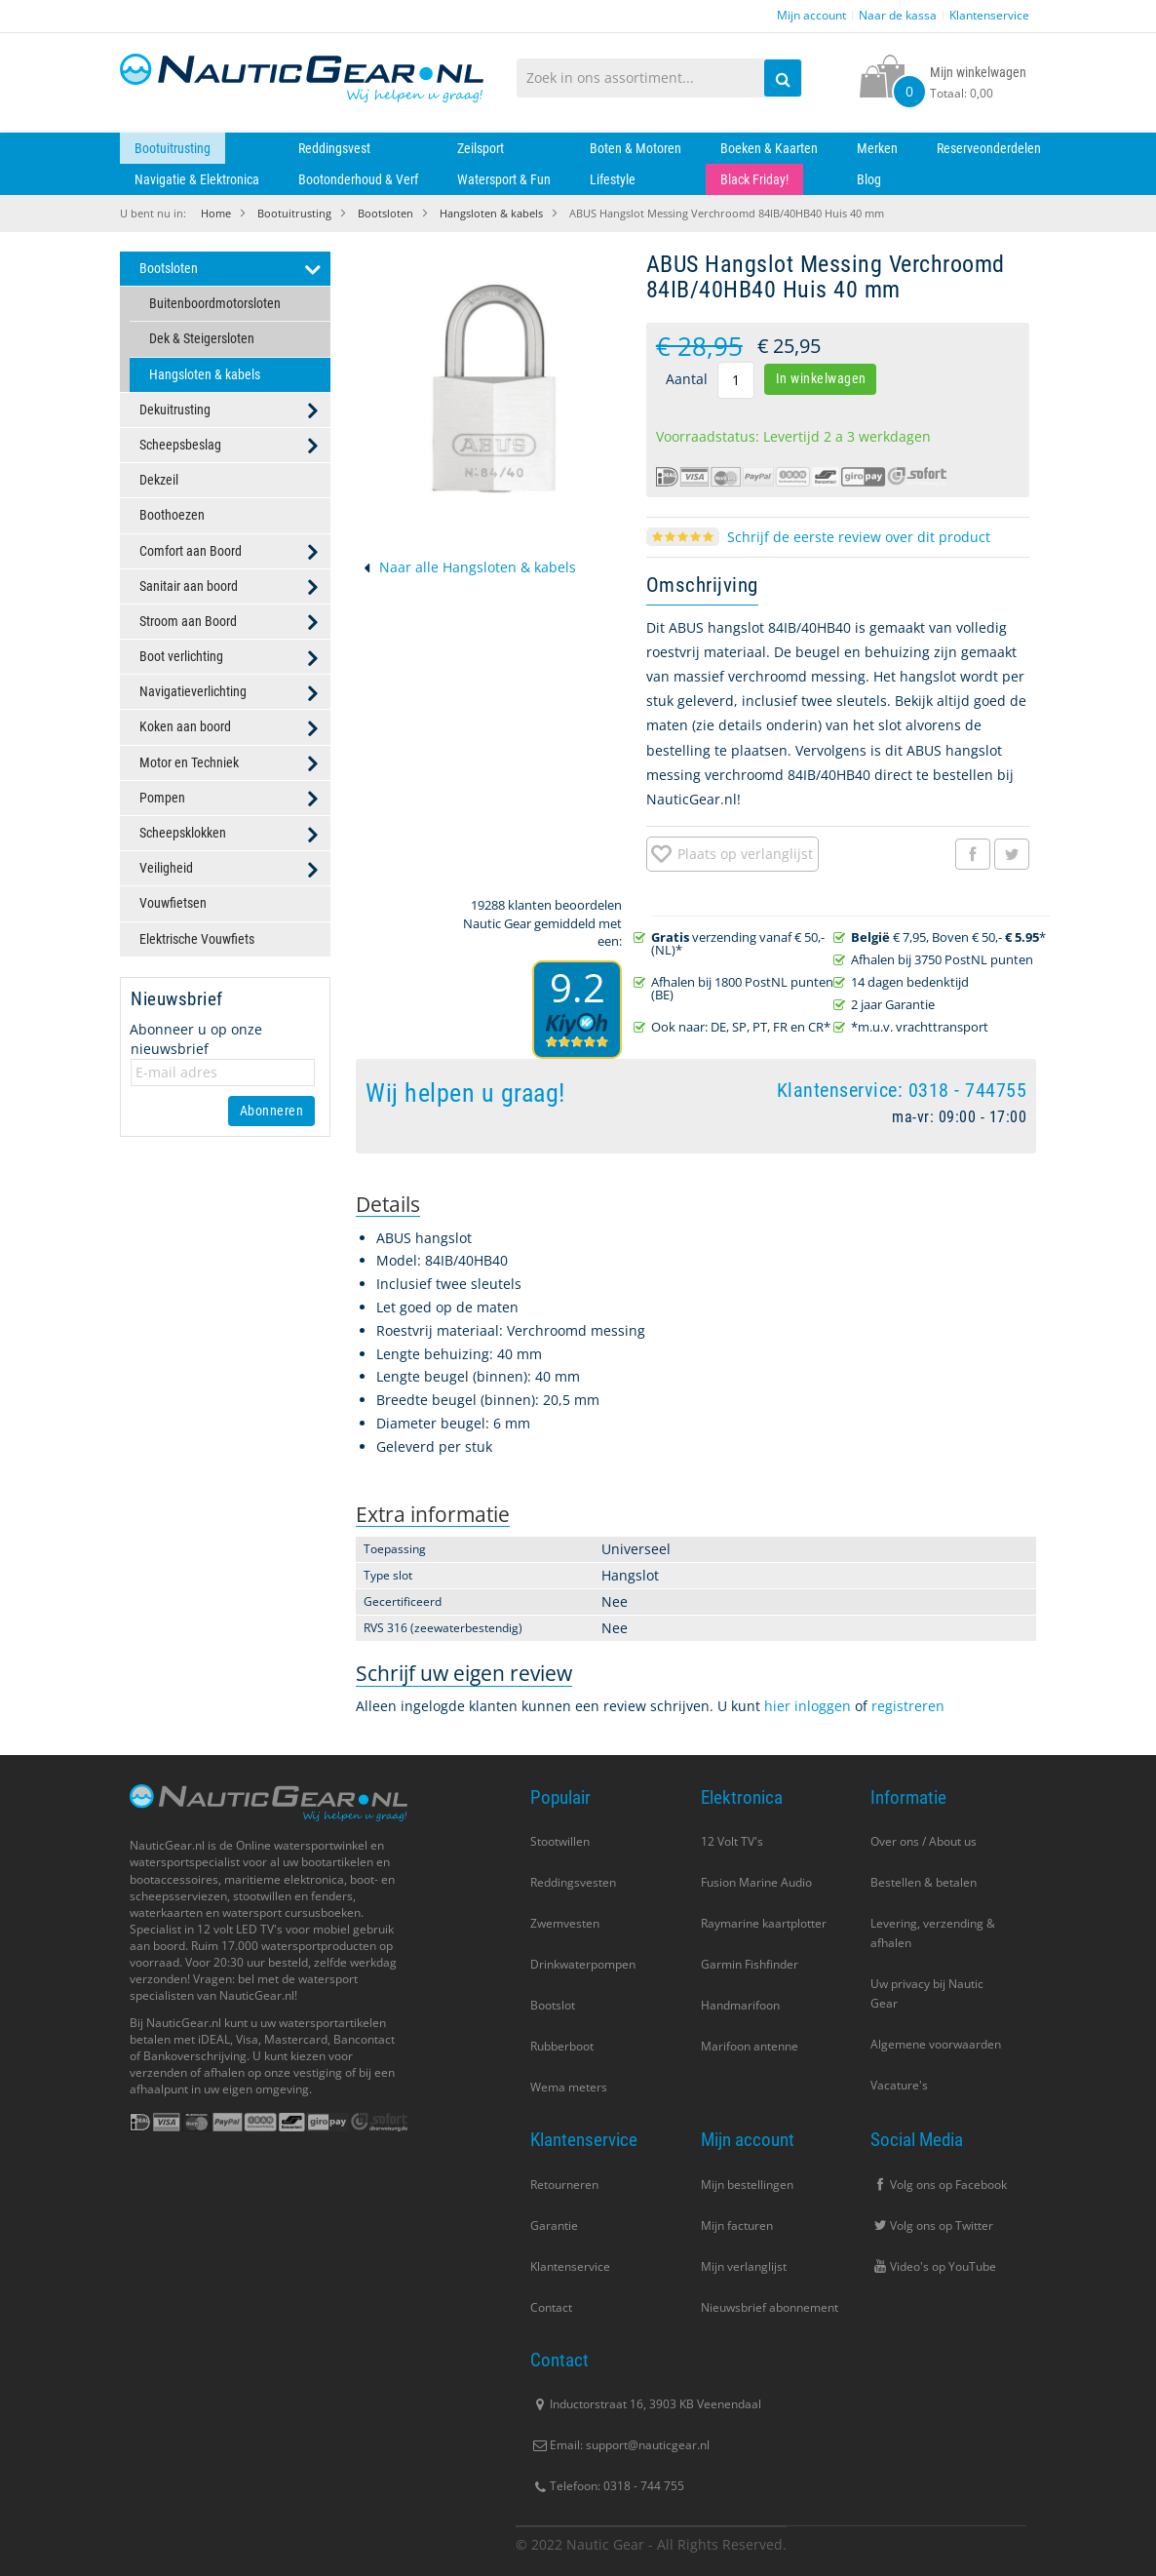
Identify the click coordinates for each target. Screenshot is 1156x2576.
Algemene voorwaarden (935, 2044)
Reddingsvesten (573, 1882)
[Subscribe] (272, 1111)
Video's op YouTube (933, 2266)
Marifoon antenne (749, 2046)
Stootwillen (560, 1841)
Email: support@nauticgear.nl (620, 2445)
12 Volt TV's (732, 1841)
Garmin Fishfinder (749, 1964)
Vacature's (899, 2085)
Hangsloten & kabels (491, 213)
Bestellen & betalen (923, 1882)
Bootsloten (385, 213)
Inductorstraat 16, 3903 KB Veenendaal (645, 2404)
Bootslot (552, 2005)
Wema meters (568, 2087)
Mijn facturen (737, 2225)
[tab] (388, 1204)
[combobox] (659, 78)
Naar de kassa (898, 15)
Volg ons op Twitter (931, 2225)
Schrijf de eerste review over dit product (858, 536)
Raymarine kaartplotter (764, 1923)
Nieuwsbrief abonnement (769, 2307)
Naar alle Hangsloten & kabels (477, 567)
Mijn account (811, 15)
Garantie (554, 2225)
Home (216, 213)
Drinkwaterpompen (583, 1964)
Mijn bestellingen (747, 2184)
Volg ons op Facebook (938, 2184)
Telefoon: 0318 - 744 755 (607, 2486)
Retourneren (564, 2184)
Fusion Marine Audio (756, 1882)
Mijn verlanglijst (744, 2266)
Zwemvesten (564, 1923)
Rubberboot (562, 2046)
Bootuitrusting (294, 213)
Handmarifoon (740, 2005)
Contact (551, 2307)
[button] (732, 854)
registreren (907, 1706)
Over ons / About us (923, 1841)
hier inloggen (807, 1706)
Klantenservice (989, 15)
